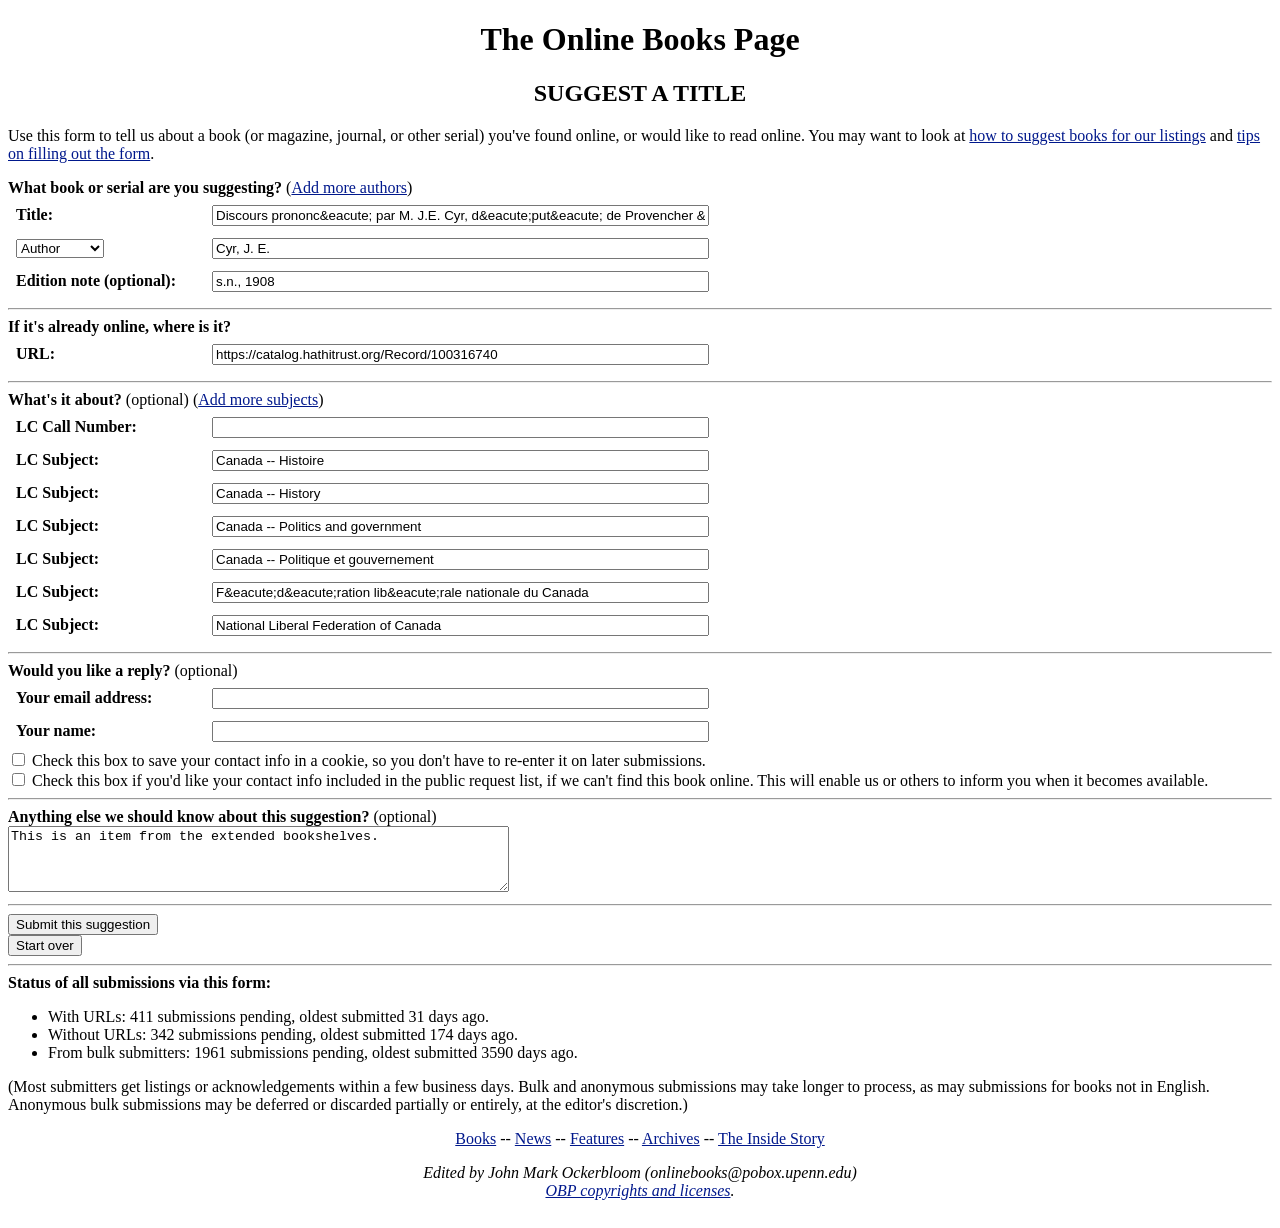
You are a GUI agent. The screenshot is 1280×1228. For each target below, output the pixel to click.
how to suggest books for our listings (1087, 135)
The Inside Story (771, 1150)
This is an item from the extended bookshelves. (288, 865)
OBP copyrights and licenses (637, 1202)
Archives (671, 1150)
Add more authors (349, 187)
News (533, 1150)
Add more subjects (258, 399)
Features (597, 1150)
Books (475, 1150)
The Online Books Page (639, 39)
